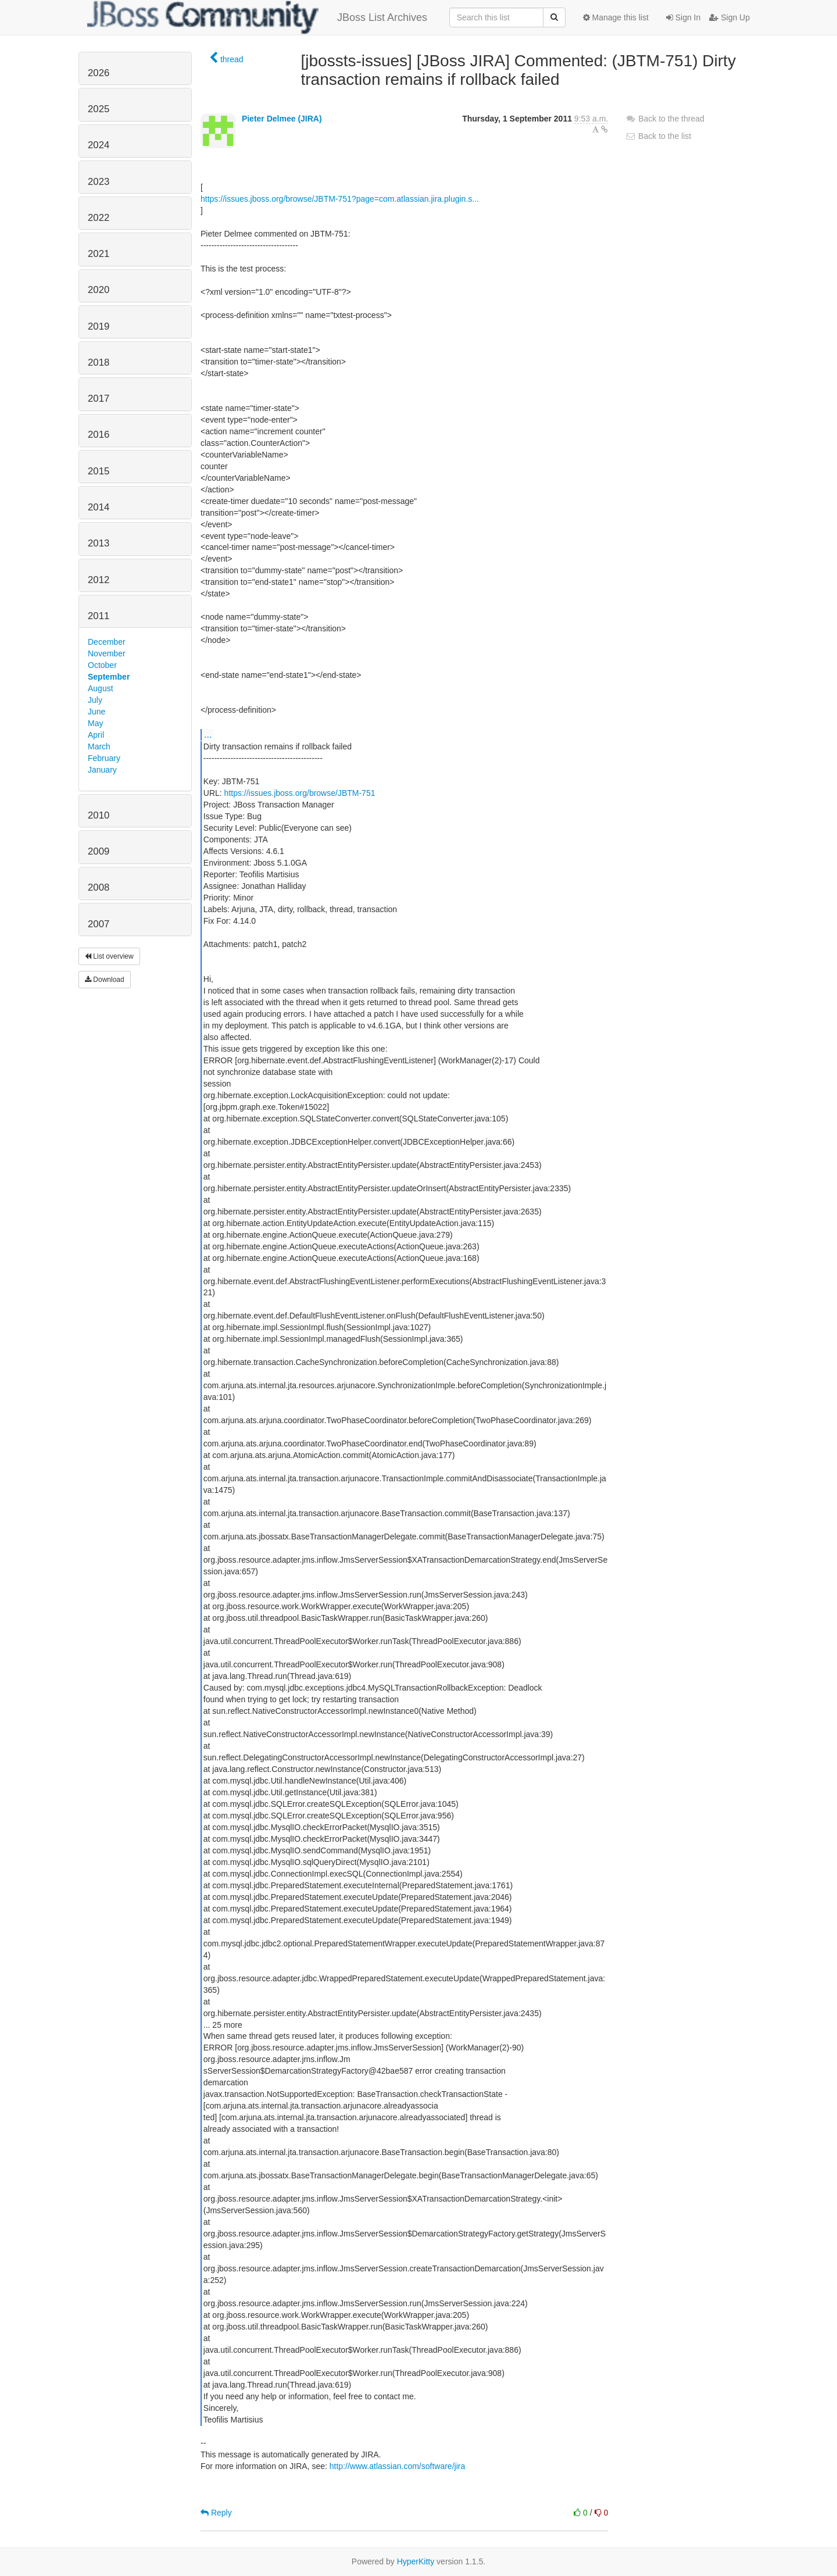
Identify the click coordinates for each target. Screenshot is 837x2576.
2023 (98, 181)
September (109, 676)
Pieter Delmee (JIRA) (282, 118)
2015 (98, 471)
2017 (98, 398)
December (107, 641)
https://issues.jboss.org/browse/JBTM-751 (299, 793)
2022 (98, 217)
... (208, 734)
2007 (98, 924)
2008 (98, 887)
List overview (109, 956)
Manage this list (616, 17)
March (99, 746)
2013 (98, 543)
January (102, 769)
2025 (98, 109)
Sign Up (729, 17)
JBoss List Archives (257, 17)
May (95, 723)
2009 (98, 851)
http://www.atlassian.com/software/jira (397, 2466)
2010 (98, 815)
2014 (98, 507)
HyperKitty (416, 2561)
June (96, 711)
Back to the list (658, 136)
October (102, 665)
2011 (98, 615)
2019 (98, 326)
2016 (98, 434)
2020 (98, 289)
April (96, 734)
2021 (98, 253)
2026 (98, 72)
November (107, 653)
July (95, 700)
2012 (98, 579)
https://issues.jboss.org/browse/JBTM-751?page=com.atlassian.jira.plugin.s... (340, 198)
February (104, 758)
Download (104, 980)
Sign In (683, 17)
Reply (216, 2512)
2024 (98, 145)
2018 (98, 362)
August (100, 688)
